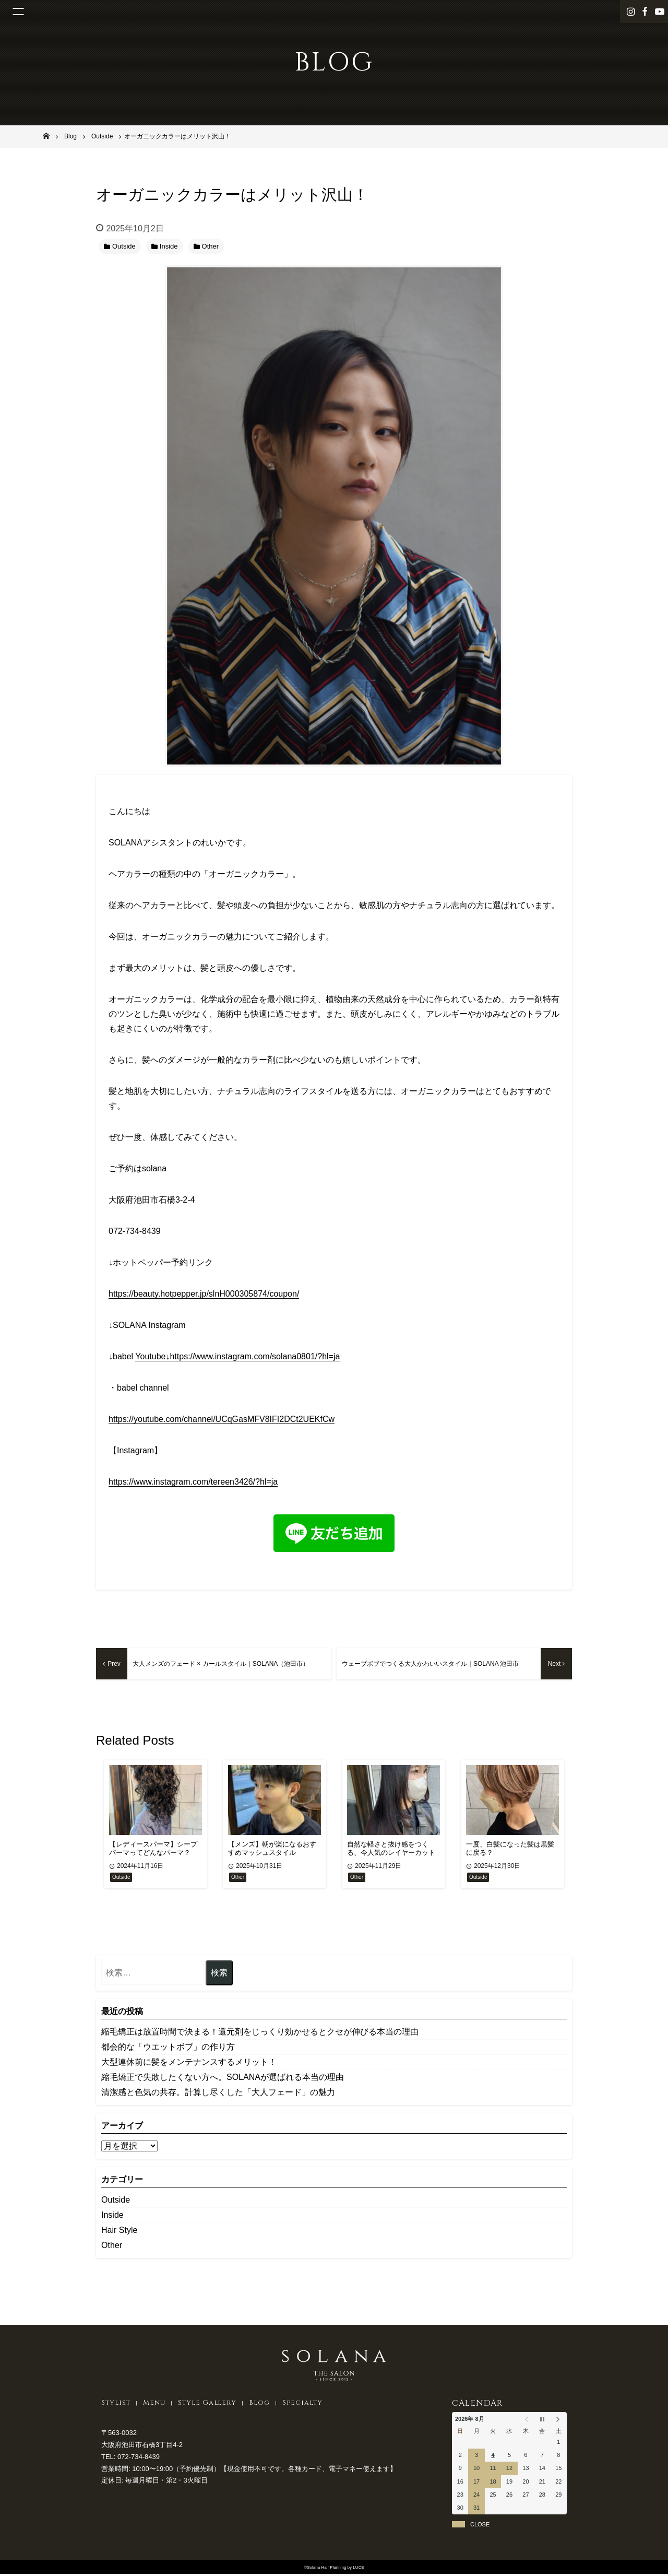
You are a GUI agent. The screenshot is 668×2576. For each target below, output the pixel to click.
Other (111, 2246)
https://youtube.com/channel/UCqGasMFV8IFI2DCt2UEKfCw (222, 1419)
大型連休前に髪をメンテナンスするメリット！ (189, 2063)
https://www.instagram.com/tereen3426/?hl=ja (193, 1481)
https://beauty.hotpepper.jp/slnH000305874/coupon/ (204, 1293)
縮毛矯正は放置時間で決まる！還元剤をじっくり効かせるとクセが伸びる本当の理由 (260, 2033)
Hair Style (119, 2231)
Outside (115, 2201)
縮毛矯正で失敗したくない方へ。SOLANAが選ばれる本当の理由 (222, 2078)
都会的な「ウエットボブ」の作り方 (168, 2048)
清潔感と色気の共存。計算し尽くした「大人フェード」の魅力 (218, 2093)
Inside (112, 2216)
